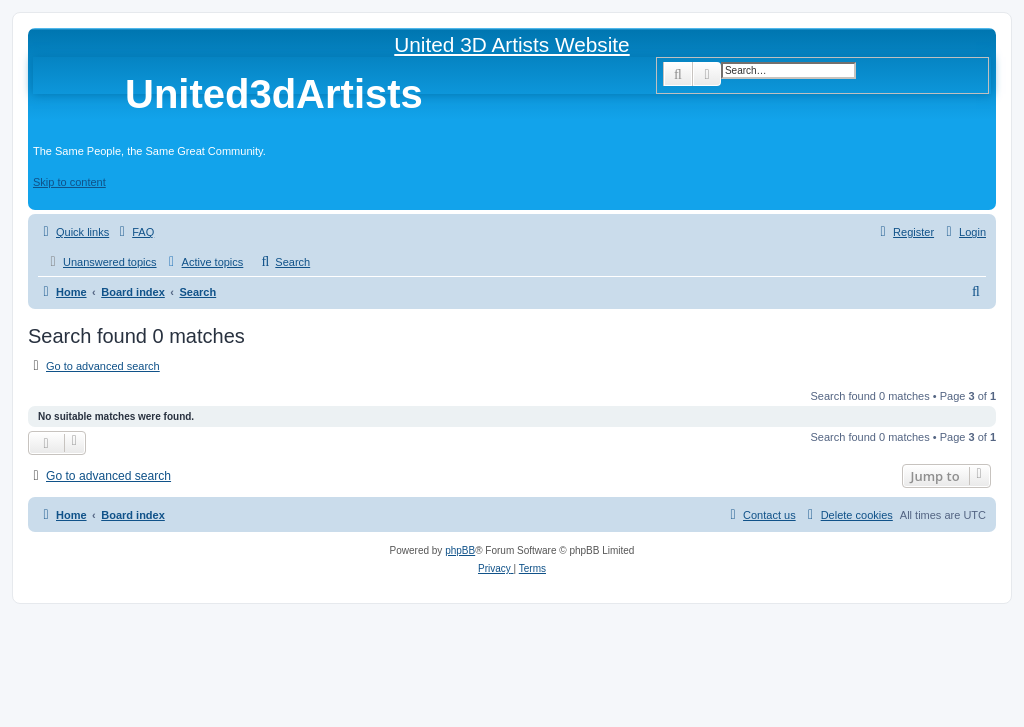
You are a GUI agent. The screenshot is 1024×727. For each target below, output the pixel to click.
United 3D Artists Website (511, 44)
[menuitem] (134, 232)
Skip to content (69, 182)
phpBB (460, 550)
